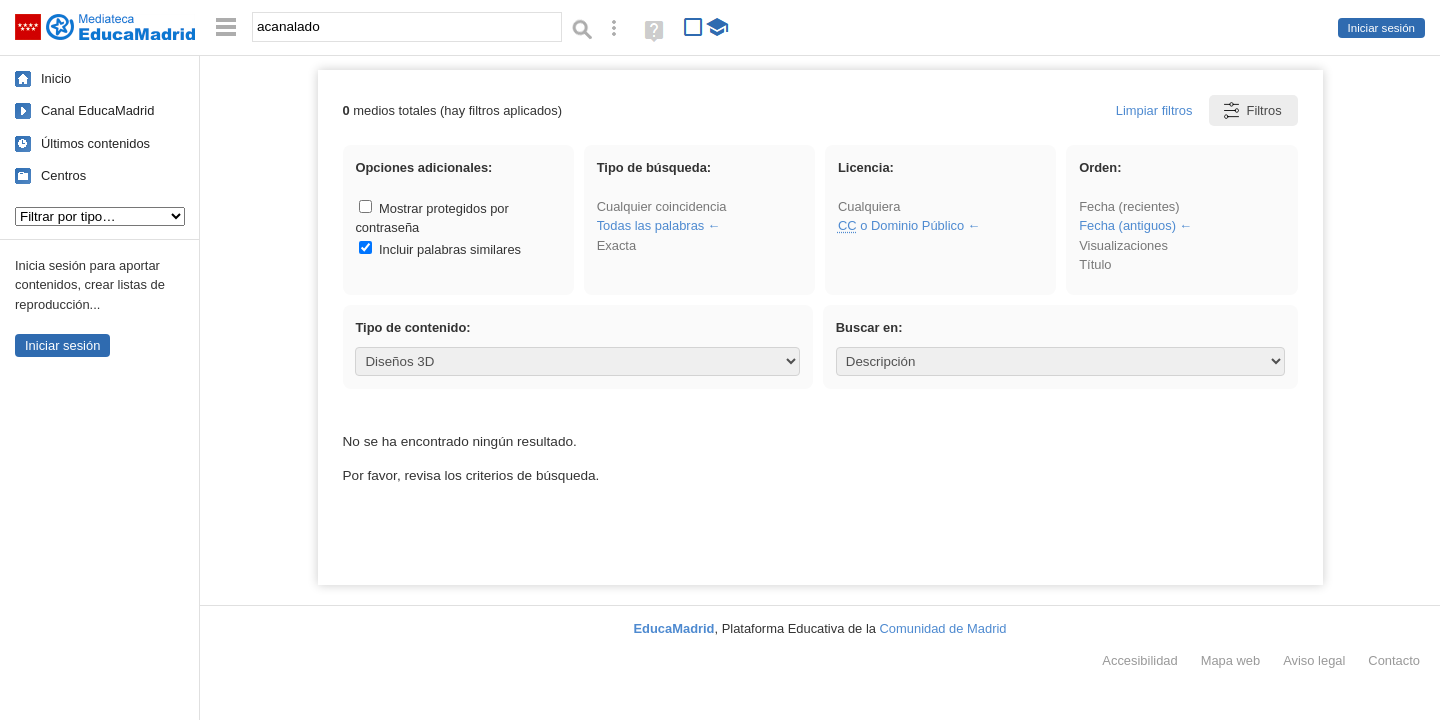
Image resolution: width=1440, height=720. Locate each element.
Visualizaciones (1123, 245)
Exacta (616, 245)
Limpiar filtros (1154, 110)
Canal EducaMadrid (97, 110)
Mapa (1231, 660)
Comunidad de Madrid (943, 628)
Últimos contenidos (95, 143)
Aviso (1314, 660)
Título (1095, 264)
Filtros (1251, 110)
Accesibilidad (1139, 660)
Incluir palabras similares (440, 249)
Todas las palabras (651, 225)
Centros (63, 175)
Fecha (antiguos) (1127, 225)
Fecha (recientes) (1129, 206)
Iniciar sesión (1381, 28)
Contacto (1394, 660)
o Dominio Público (901, 225)
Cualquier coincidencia (662, 206)
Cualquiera (869, 206)
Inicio (56, 78)
